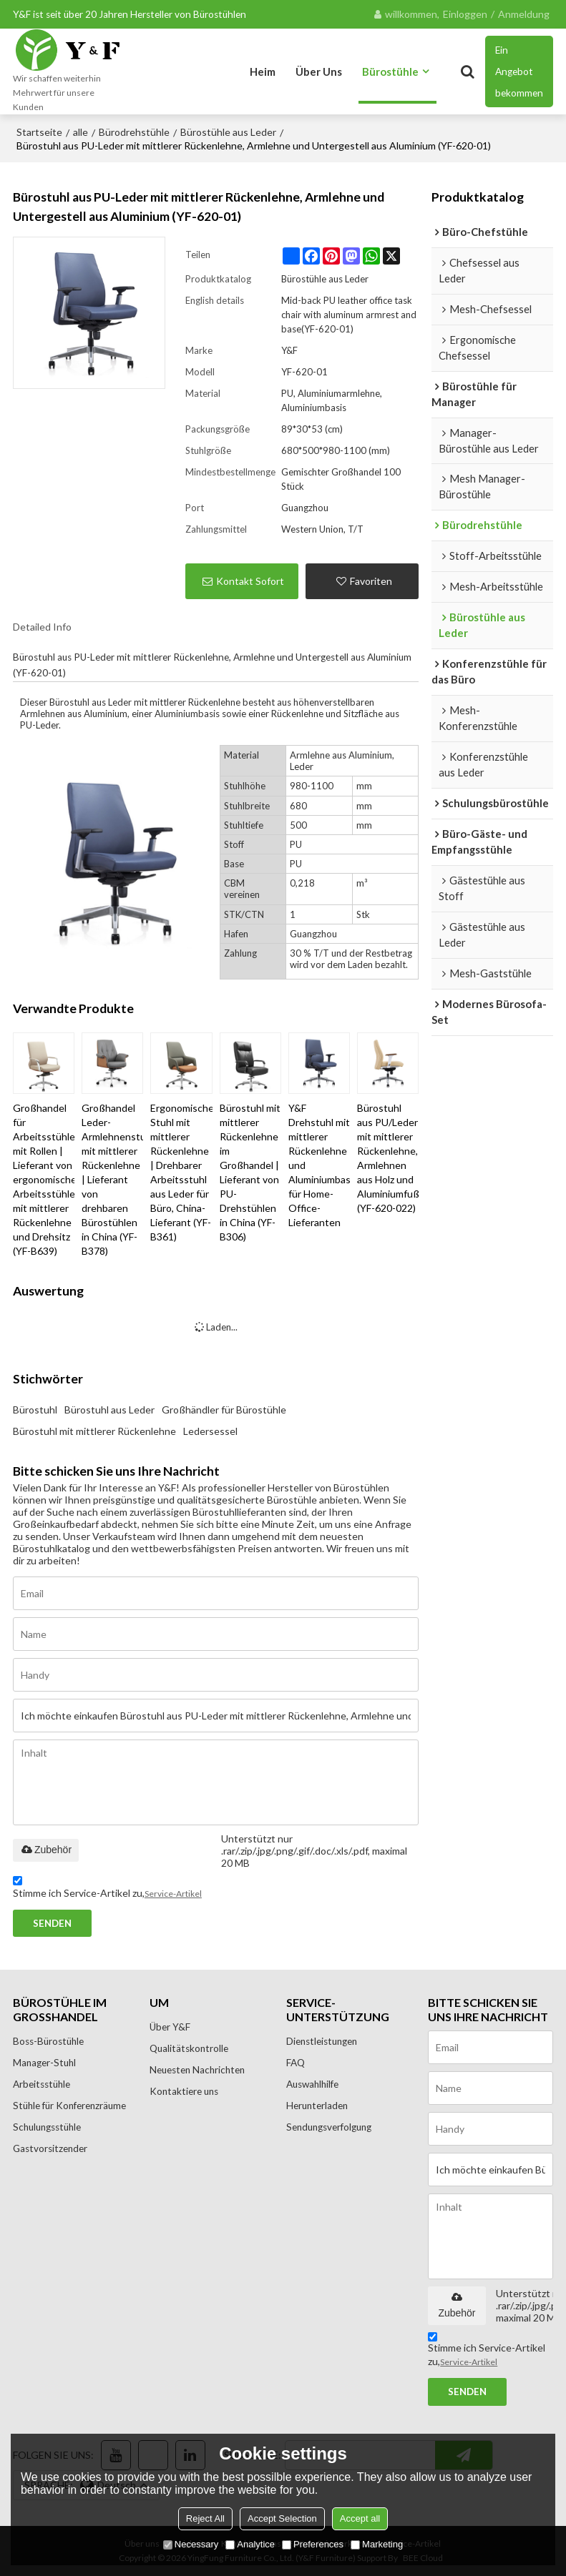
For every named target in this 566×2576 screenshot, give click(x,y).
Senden (52, 1922)
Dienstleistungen (322, 2041)
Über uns (319, 71)
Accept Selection (282, 2518)
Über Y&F (170, 2027)
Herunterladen (317, 2105)
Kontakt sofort (250, 581)
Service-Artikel (173, 1892)
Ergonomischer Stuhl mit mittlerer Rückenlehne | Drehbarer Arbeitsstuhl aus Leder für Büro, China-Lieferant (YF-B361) (181, 1172)
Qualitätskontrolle (189, 2048)
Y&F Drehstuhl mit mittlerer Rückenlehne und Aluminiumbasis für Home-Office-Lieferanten (319, 1165)
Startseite (39, 132)
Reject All (205, 2518)
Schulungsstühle (48, 2127)
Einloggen (465, 14)
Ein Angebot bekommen (519, 71)
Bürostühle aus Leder (228, 132)
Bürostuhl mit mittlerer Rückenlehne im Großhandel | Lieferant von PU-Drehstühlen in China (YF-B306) (250, 1172)
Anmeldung (524, 14)
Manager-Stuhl (45, 2062)
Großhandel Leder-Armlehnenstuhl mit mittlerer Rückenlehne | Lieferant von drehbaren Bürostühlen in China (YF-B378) (112, 1179)
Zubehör (46, 1849)
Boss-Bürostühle (48, 2041)
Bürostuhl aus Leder (109, 1409)
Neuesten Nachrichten (199, 2070)
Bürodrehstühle (134, 132)
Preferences (312, 2544)
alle (80, 132)
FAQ (295, 2062)
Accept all (360, 2518)
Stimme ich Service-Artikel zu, (107, 1888)
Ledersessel (210, 1431)
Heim (262, 71)
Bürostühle (390, 71)
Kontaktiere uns (185, 2091)
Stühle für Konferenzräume (70, 2105)
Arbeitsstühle (42, 2084)
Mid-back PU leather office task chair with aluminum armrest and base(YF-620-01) (348, 315)
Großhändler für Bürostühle (224, 1409)
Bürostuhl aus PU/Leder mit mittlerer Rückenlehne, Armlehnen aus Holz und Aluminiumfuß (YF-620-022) (388, 1158)
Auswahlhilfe (313, 2084)
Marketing (377, 2544)
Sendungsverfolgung (330, 2127)
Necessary (190, 2544)
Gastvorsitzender (50, 2148)
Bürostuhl (35, 1409)
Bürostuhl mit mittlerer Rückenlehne (94, 1431)
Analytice (250, 2544)
